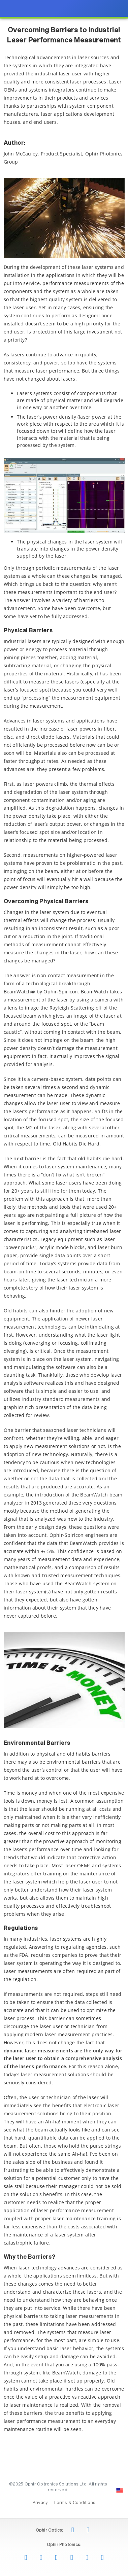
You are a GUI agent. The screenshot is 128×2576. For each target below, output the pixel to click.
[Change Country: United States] (119, 2490)
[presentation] (64, 1288)
